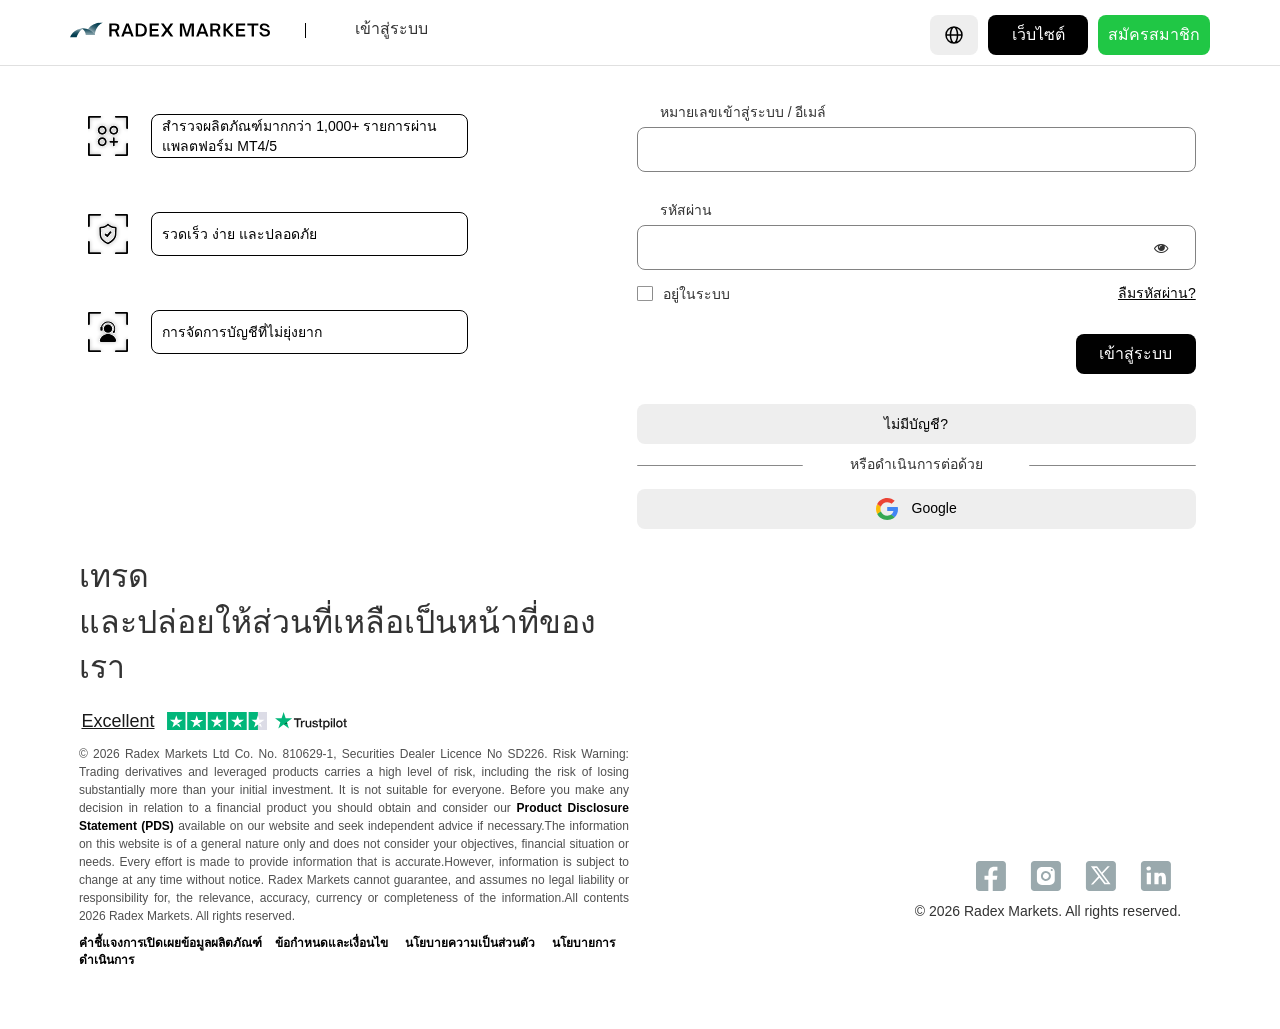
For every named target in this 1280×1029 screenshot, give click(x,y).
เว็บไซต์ (1038, 34)
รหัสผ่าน (686, 210)
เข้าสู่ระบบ (1135, 353)
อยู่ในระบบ (696, 294)
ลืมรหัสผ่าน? (1157, 293)
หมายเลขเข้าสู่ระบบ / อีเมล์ (743, 112)
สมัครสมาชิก (1154, 34)
